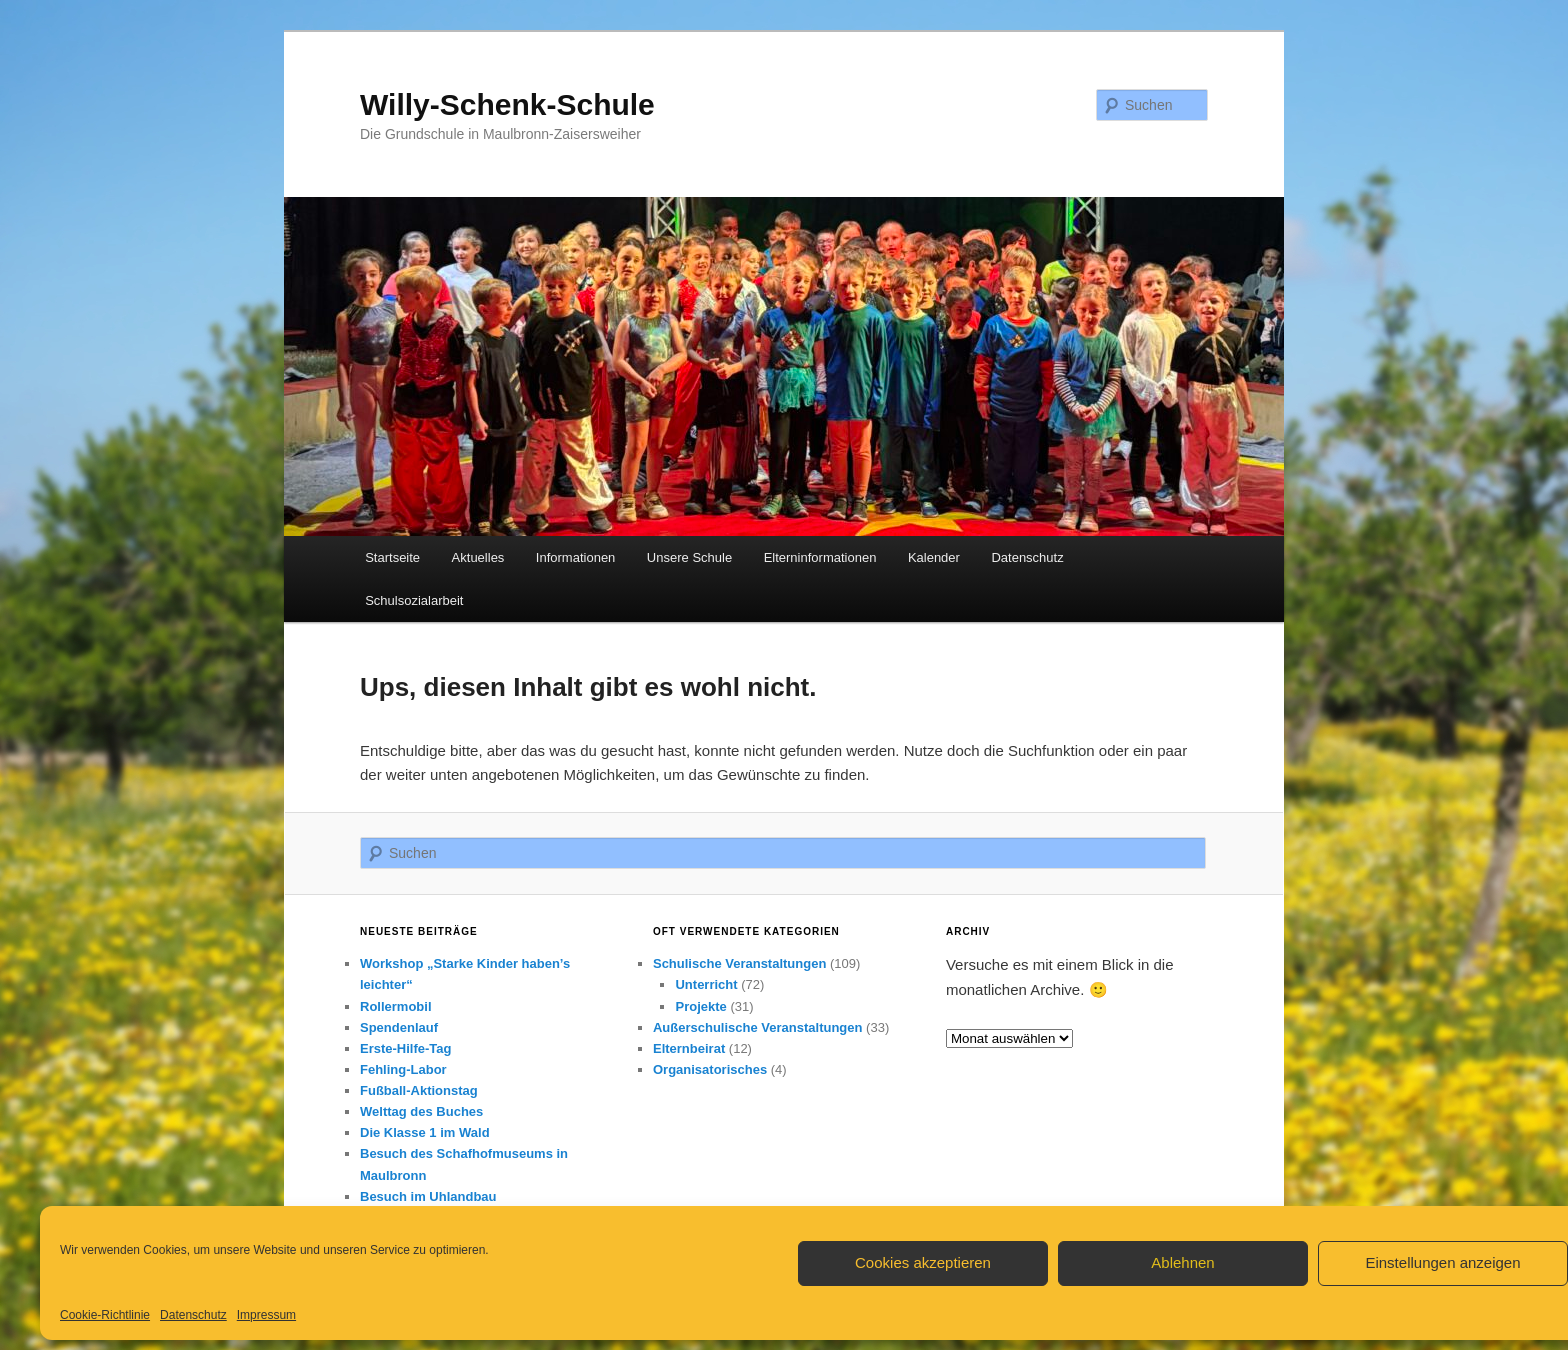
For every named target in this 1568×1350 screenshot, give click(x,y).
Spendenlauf (399, 1027)
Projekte (700, 1006)
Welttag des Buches (421, 1111)
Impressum (266, 1315)
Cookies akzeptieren (923, 1262)
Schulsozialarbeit (414, 600)
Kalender (934, 557)
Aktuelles (478, 557)
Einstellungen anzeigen (1442, 1262)
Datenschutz (193, 1315)
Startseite (392, 557)
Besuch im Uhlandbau (428, 1196)
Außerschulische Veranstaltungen (758, 1027)
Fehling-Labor (403, 1069)
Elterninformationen (820, 557)
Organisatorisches (710, 1069)
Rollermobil (396, 1006)
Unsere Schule (689, 557)
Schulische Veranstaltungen (739, 963)
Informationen (576, 557)
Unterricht (706, 984)
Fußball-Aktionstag (419, 1090)
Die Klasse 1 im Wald (425, 1132)
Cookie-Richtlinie (105, 1315)
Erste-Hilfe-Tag (406, 1048)
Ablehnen (1182, 1262)
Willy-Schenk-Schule (507, 104)
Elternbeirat (689, 1048)
